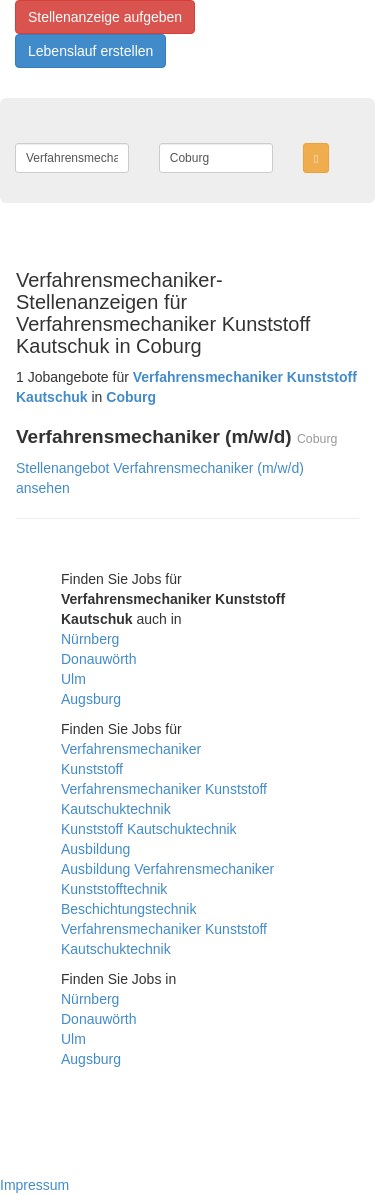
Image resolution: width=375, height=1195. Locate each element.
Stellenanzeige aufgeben (105, 17)
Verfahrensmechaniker (131, 749)
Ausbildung (95, 849)
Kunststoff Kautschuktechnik (149, 829)
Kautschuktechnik (116, 809)
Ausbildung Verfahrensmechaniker (167, 869)
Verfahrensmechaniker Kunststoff (164, 789)
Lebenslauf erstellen (90, 51)
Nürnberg (90, 639)
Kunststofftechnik (114, 889)
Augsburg (91, 699)
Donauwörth (99, 659)
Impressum (34, 1185)
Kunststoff (92, 769)
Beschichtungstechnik (128, 909)
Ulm (73, 679)
